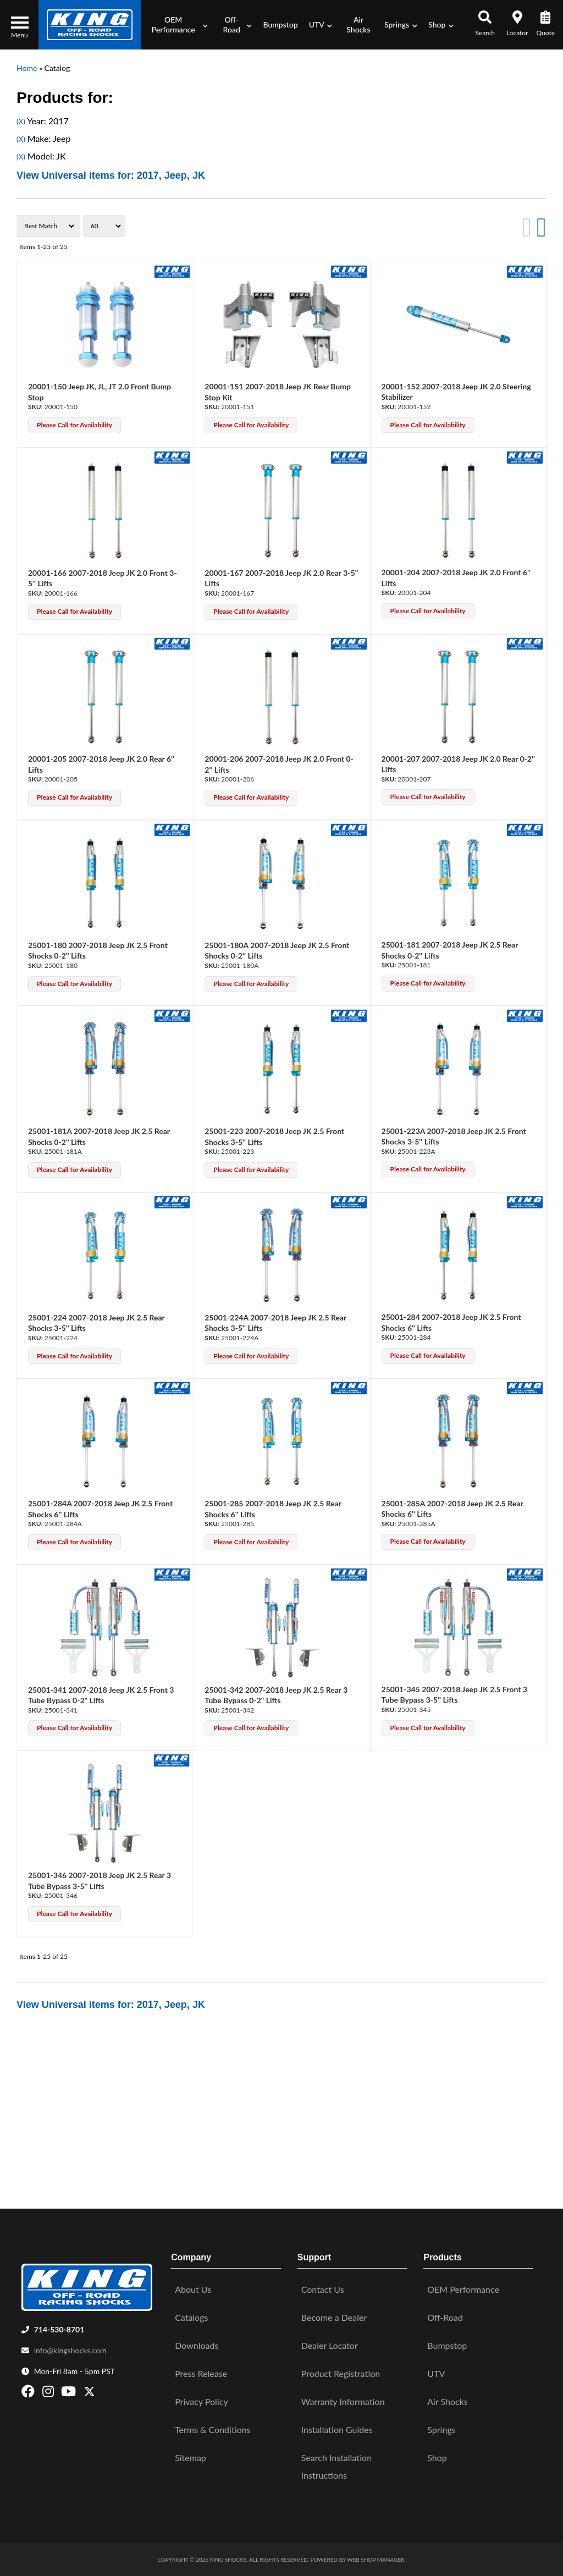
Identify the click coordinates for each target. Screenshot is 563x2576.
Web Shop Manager (375, 2559)
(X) (20, 121)
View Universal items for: (110, 175)
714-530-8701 (59, 2329)
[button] (177, 24)
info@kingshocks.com (70, 2350)
